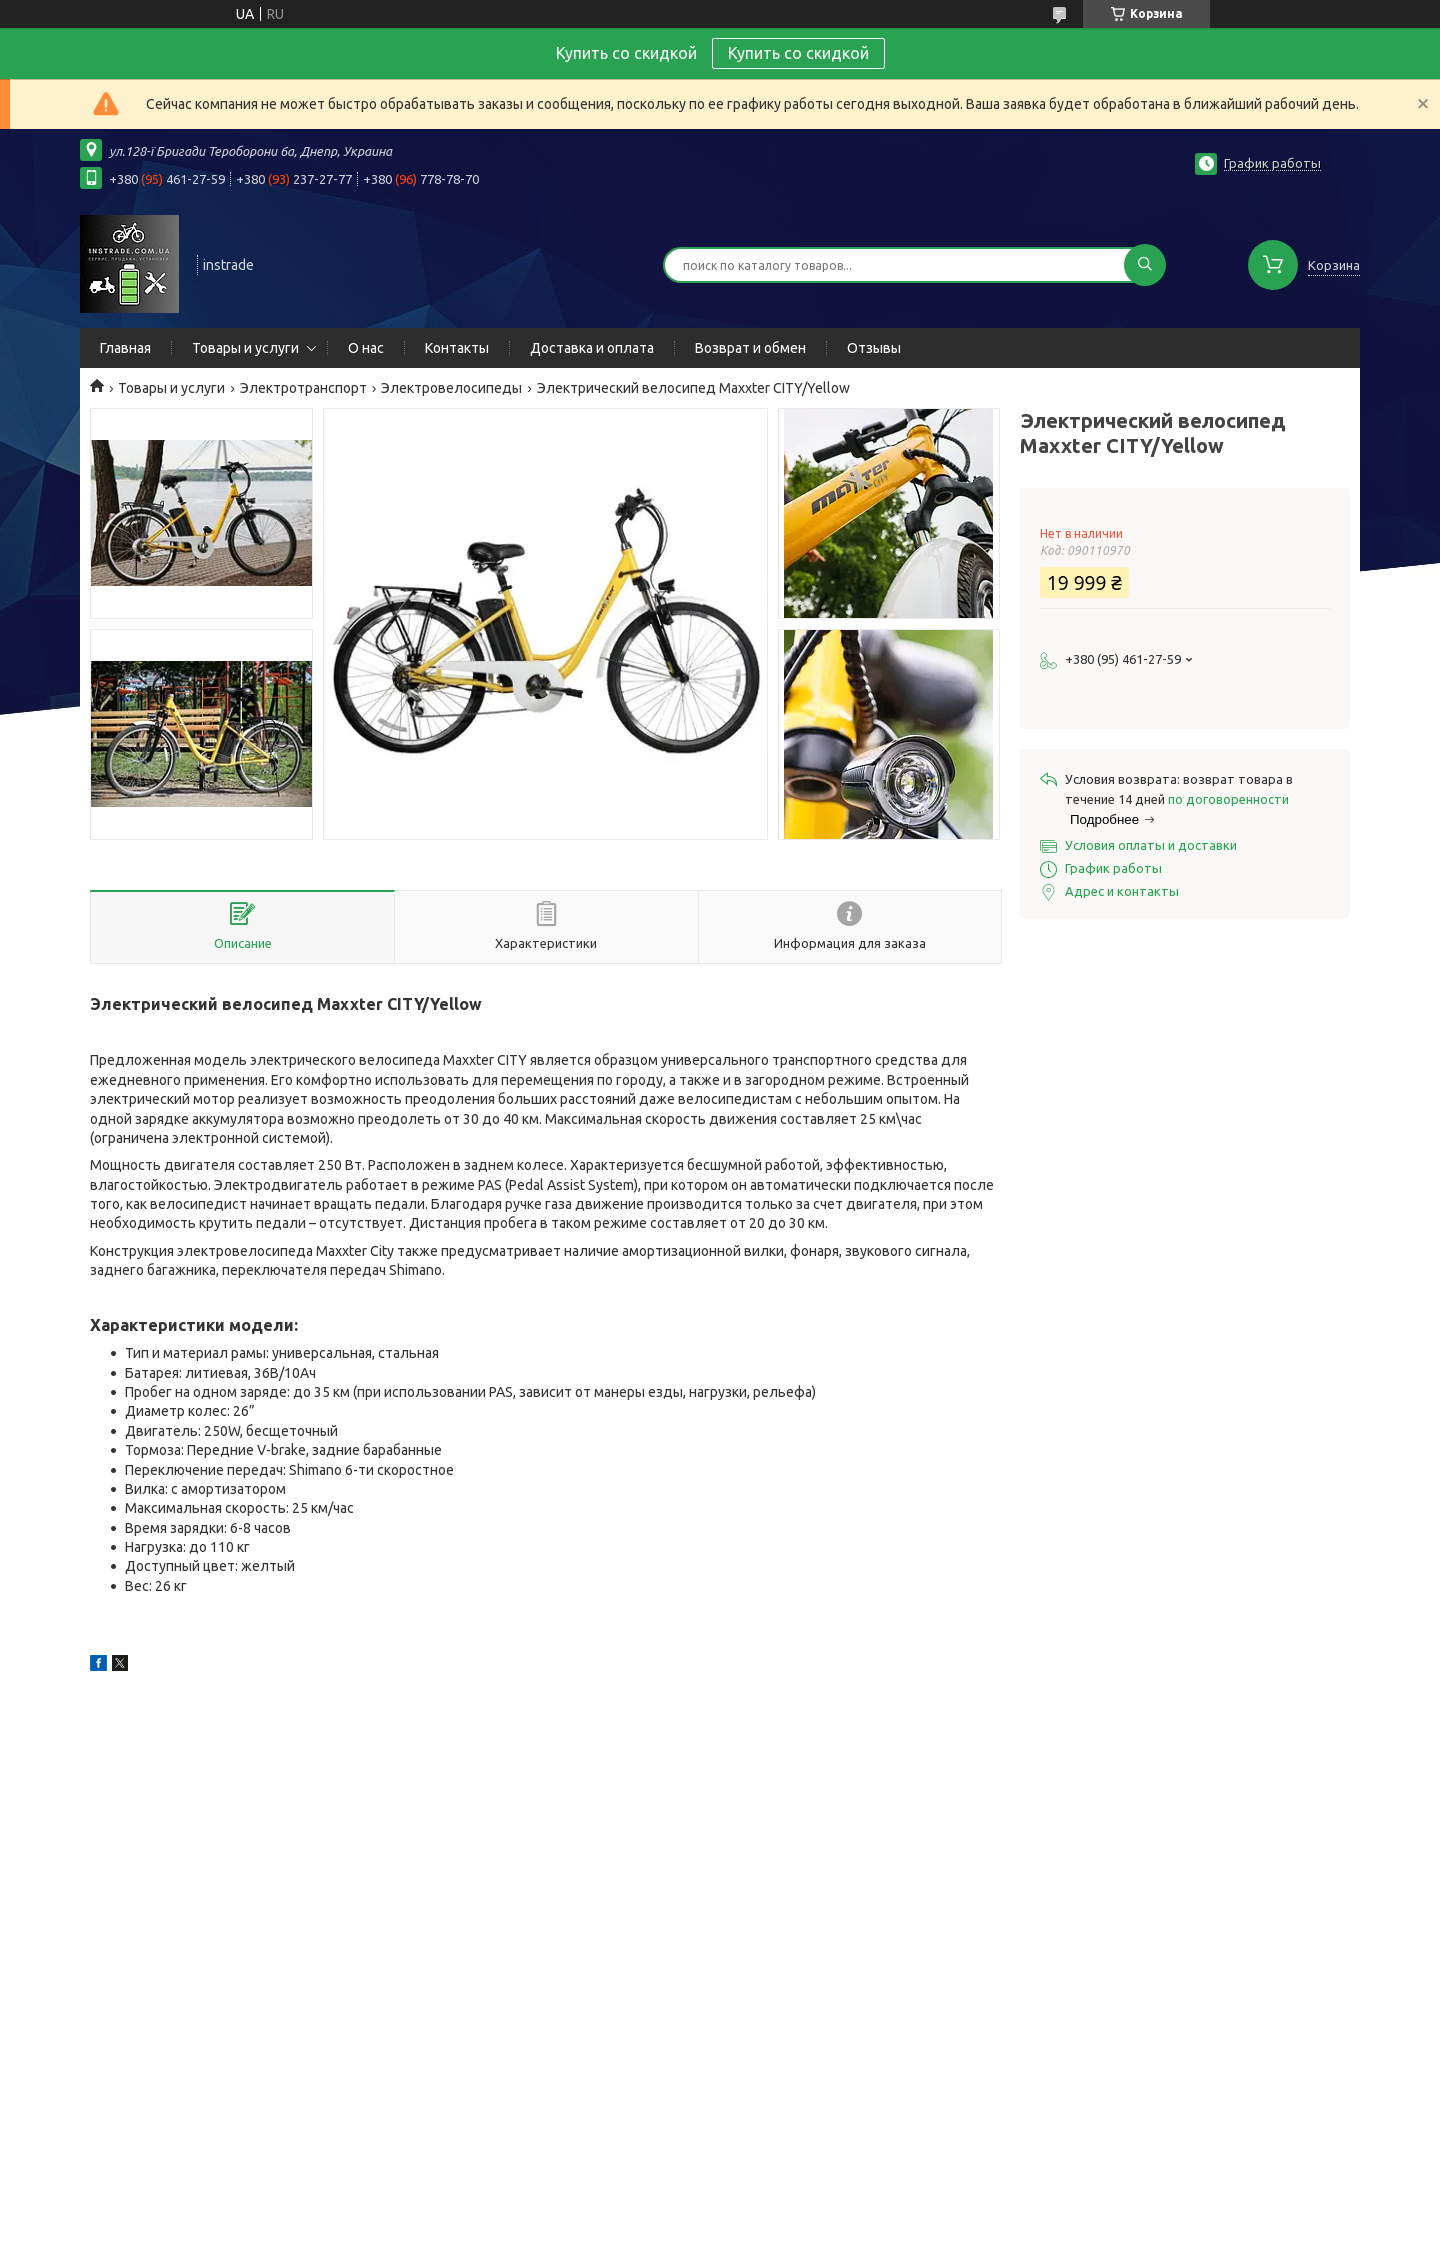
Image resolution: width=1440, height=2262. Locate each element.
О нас (366, 348)
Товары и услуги (245, 348)
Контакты (457, 348)
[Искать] (1145, 265)
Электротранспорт (303, 388)
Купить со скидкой (798, 53)
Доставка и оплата (592, 348)
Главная (125, 348)
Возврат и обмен (750, 348)
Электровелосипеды (451, 388)
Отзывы (874, 348)
